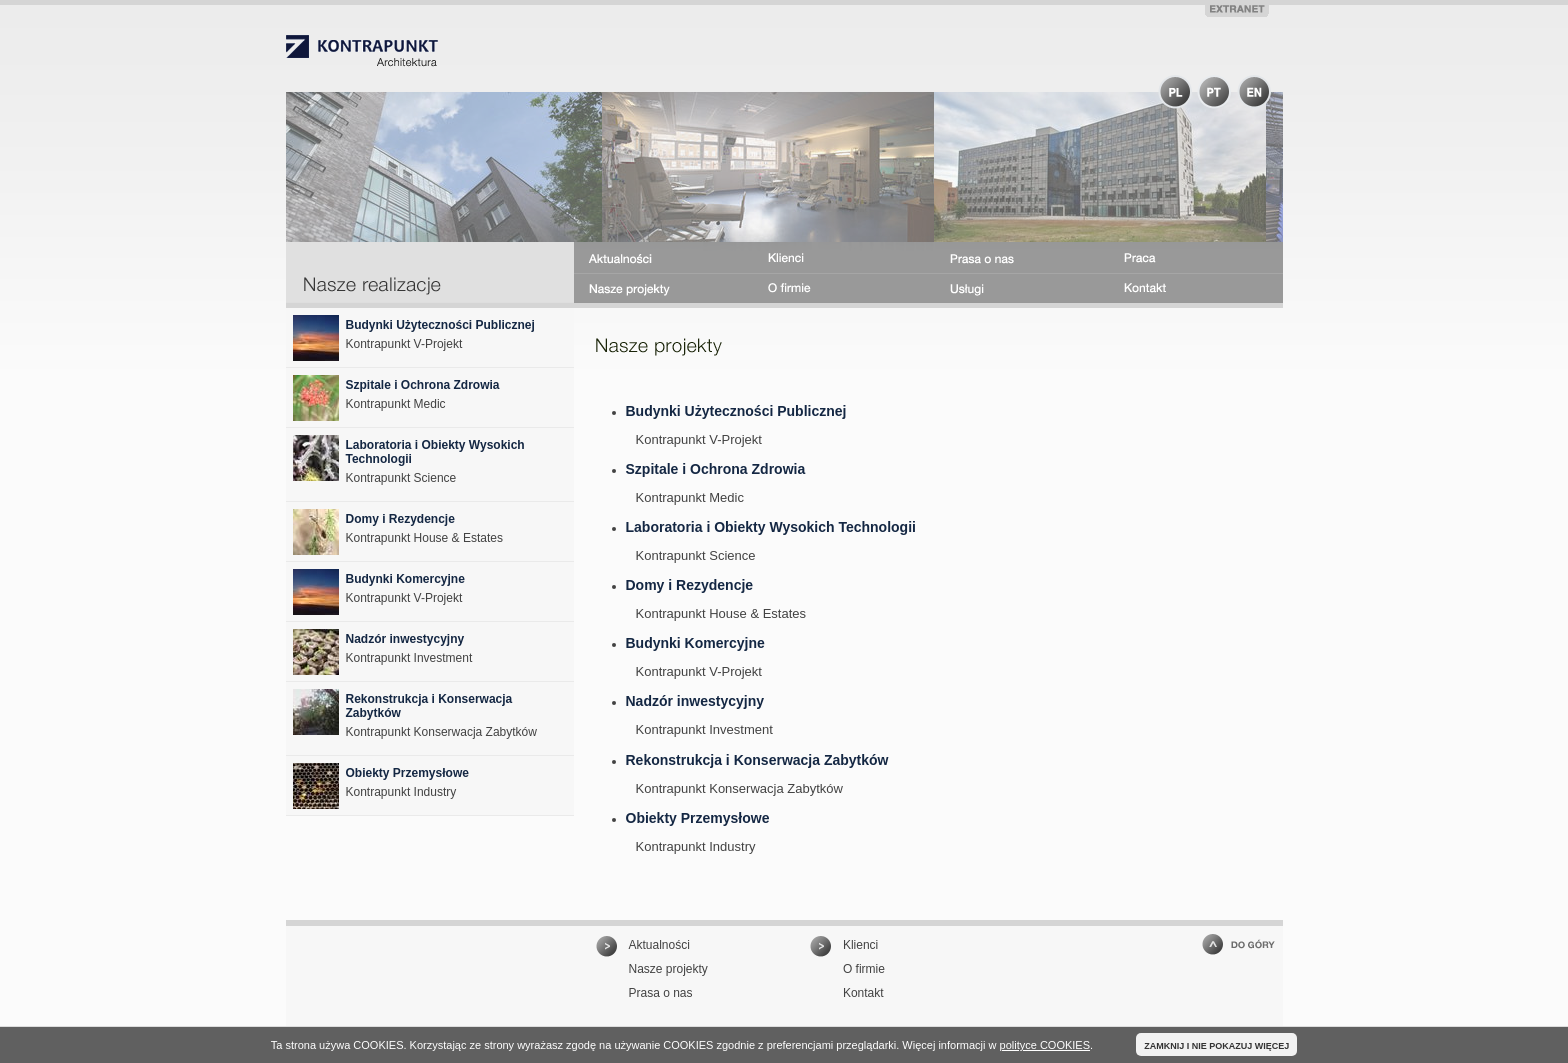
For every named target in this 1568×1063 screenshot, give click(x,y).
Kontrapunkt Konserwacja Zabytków (739, 788)
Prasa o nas (661, 993)
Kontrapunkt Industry (696, 846)
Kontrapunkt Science (696, 555)
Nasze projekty (668, 969)
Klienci (860, 945)
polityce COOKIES (1045, 1045)
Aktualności (659, 945)
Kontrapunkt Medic (690, 497)
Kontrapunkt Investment (704, 729)
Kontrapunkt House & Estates (721, 613)
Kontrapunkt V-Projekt (699, 439)
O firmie (864, 969)
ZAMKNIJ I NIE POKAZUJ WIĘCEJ (1216, 1046)
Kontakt (863, 993)
